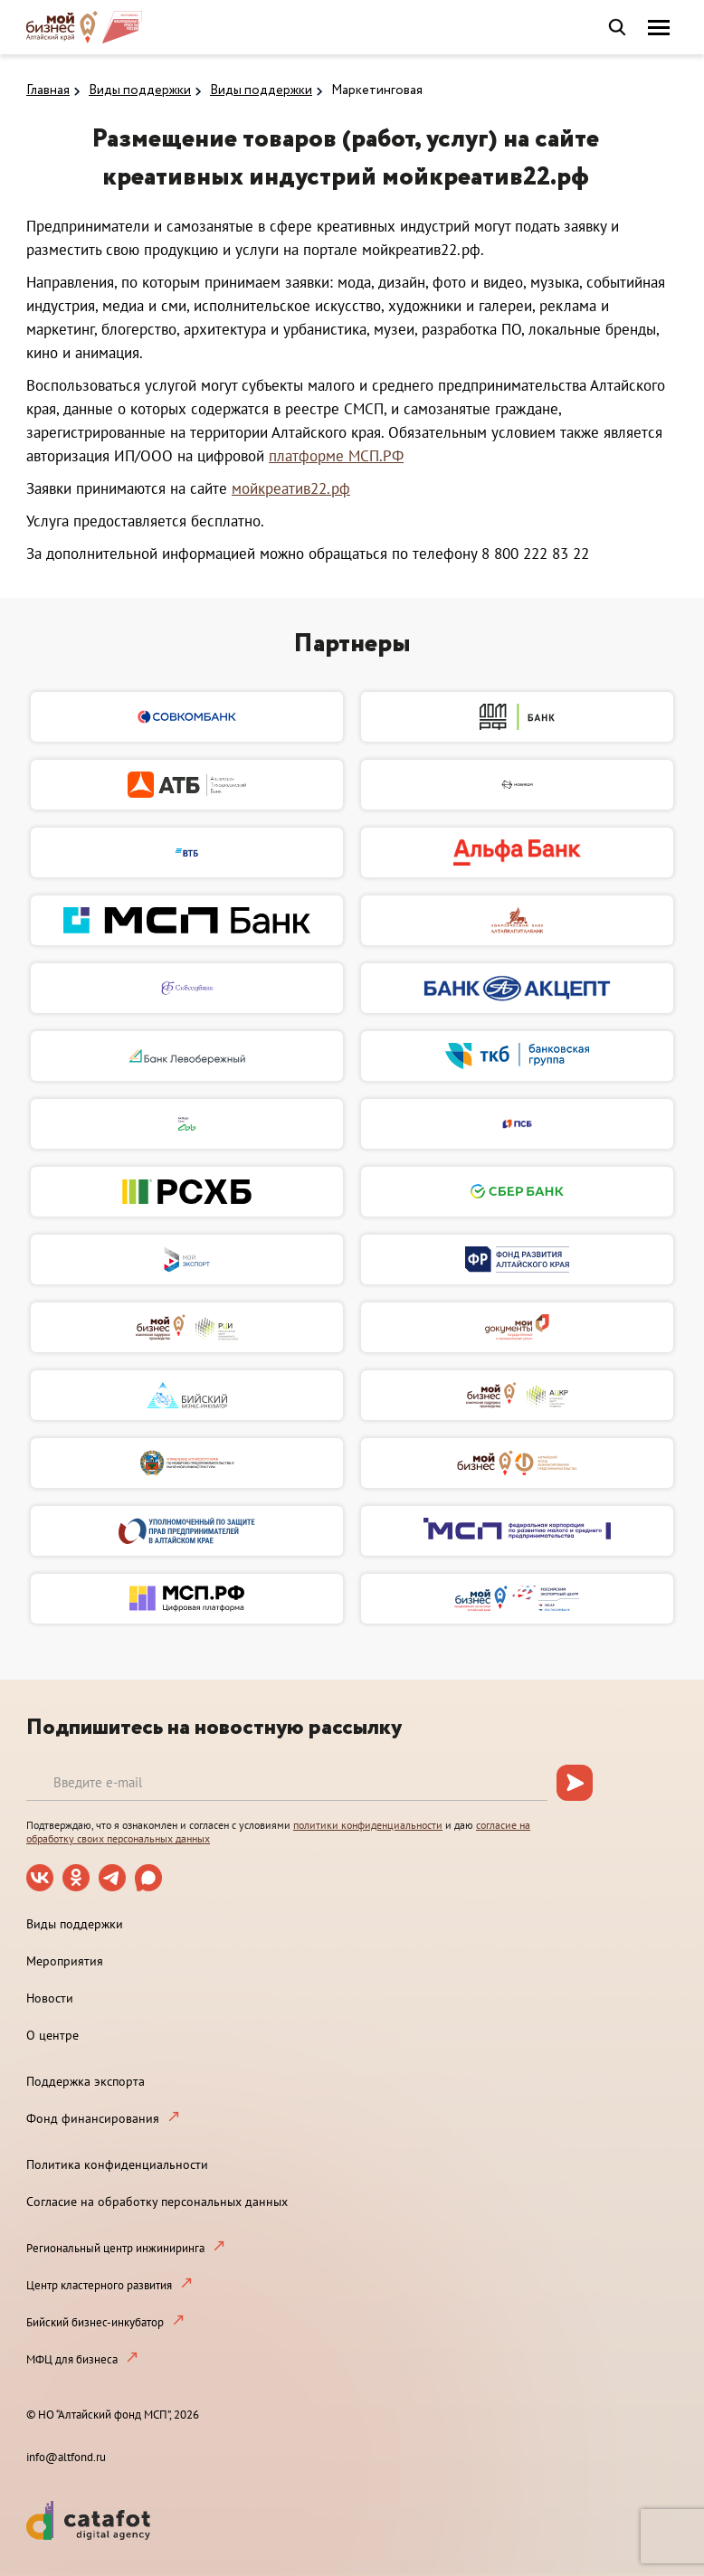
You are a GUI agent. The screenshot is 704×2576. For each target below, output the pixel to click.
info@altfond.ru (66, 2457)
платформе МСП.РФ (336, 456)
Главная (48, 90)
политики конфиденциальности (367, 1825)
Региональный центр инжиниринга (115, 2248)
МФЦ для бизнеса (72, 2359)
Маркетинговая (377, 90)
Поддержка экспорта (85, 2081)
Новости (49, 1998)
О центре (52, 2035)
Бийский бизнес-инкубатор (95, 2322)
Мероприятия (64, 1961)
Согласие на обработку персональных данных (157, 2201)
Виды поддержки (140, 90)
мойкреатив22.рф (291, 488)
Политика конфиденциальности (117, 2164)
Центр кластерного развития (99, 2285)
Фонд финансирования (92, 2118)
